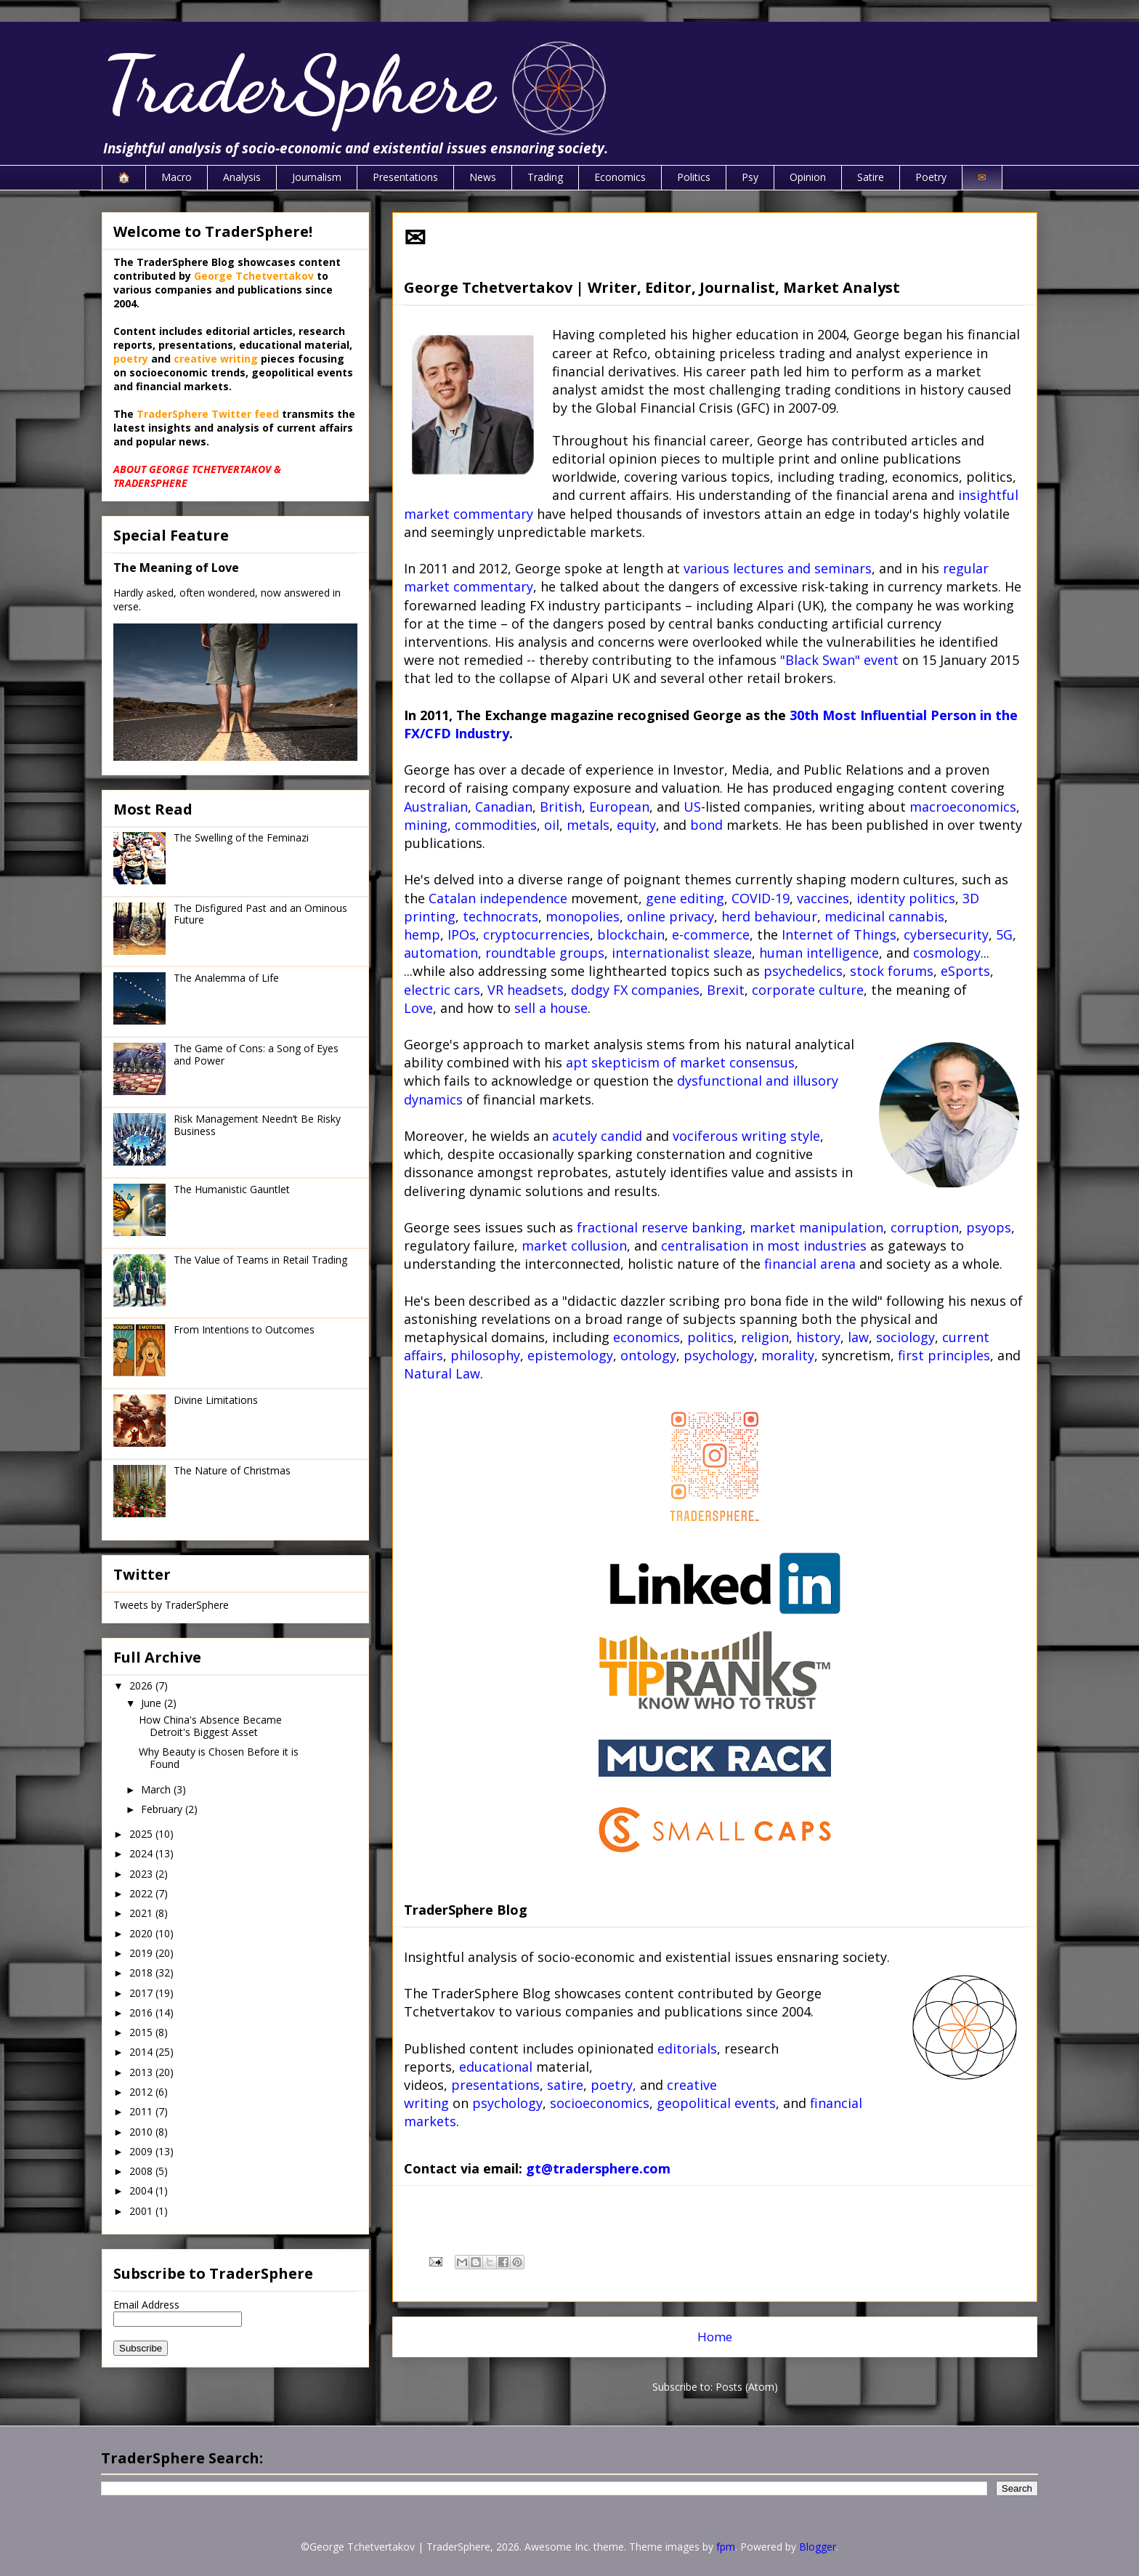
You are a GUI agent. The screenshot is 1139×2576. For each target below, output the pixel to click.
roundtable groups (544, 952)
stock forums (891, 971)
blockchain (631, 934)
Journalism (316, 177)
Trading (545, 177)
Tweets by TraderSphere (171, 1605)
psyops (988, 1227)
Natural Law (442, 1373)
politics (710, 1337)
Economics (620, 177)
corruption (925, 1227)
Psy (750, 177)
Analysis (242, 177)
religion (765, 1337)
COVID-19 (760, 898)
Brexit (726, 989)
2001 (142, 2211)
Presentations (405, 177)
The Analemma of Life (226, 978)
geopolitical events (716, 2103)
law (858, 1337)
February (163, 1809)
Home (714, 2336)
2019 (142, 1953)
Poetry (931, 177)
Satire (870, 177)
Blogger (817, 2546)
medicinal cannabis (884, 916)
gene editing (685, 898)
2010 (142, 2132)
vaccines (823, 898)
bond (706, 824)
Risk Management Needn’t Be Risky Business (257, 1125)
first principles (944, 1355)
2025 (142, 1834)
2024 (142, 1853)
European (619, 806)
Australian (436, 806)
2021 (142, 1913)
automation (441, 952)
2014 (142, 2052)
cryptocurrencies (536, 934)
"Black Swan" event (839, 660)
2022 (142, 1893)
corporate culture (808, 989)
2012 (142, 2092)
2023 (142, 1874)
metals (588, 824)
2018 (142, 1972)
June (152, 1703)
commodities (496, 824)
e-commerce (711, 934)
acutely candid (597, 1135)
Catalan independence (498, 898)
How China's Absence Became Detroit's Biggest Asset (210, 1726)
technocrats (500, 916)
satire (565, 2084)
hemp (422, 934)
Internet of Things (839, 934)
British (561, 806)
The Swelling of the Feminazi (241, 837)
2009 (142, 2151)
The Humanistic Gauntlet (232, 1189)
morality (787, 1355)
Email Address (146, 2304)
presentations (495, 2084)
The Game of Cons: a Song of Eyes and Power (256, 1054)
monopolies (583, 916)
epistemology (570, 1355)
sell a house (551, 1008)
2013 (142, 2072)
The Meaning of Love (176, 568)
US (692, 806)
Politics (693, 177)
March (157, 1789)
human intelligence (819, 952)
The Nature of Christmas (232, 1470)
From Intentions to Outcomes (244, 1329)
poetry (612, 2084)
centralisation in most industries (764, 1245)
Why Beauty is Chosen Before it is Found (219, 1758)
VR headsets (525, 989)
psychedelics (803, 971)
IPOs (461, 934)
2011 (142, 2111)
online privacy (670, 916)
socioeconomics (599, 2103)
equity (636, 824)
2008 (142, 2171)
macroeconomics (962, 806)
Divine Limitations (216, 1400)
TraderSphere (298, 85)
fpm (725, 2546)
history (818, 1337)
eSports (965, 971)
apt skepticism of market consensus (680, 1062)
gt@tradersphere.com (598, 2168)
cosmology (947, 952)
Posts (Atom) (747, 2387)
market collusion (574, 1245)
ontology (648, 1355)
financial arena (810, 1263)
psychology (719, 1355)
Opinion (808, 177)
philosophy (485, 1355)
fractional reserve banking (659, 1227)
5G (1004, 934)
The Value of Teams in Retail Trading (260, 1260)
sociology (905, 1337)
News (482, 177)
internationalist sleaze (682, 952)
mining (425, 824)
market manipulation (816, 1227)
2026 (142, 1685)
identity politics (905, 898)
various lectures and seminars (778, 568)
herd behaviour (769, 916)
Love (418, 1008)
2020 (142, 1933)
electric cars (442, 989)
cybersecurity (946, 934)
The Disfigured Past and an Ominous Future (260, 914)
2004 (142, 2190)
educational (495, 2066)
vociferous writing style (746, 1135)
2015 (142, 2032)
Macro (176, 177)
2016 (142, 2012)
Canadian (503, 806)
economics (646, 1337)
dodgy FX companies (635, 989)
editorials (687, 2048)
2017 (142, 1993)
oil (551, 824)
